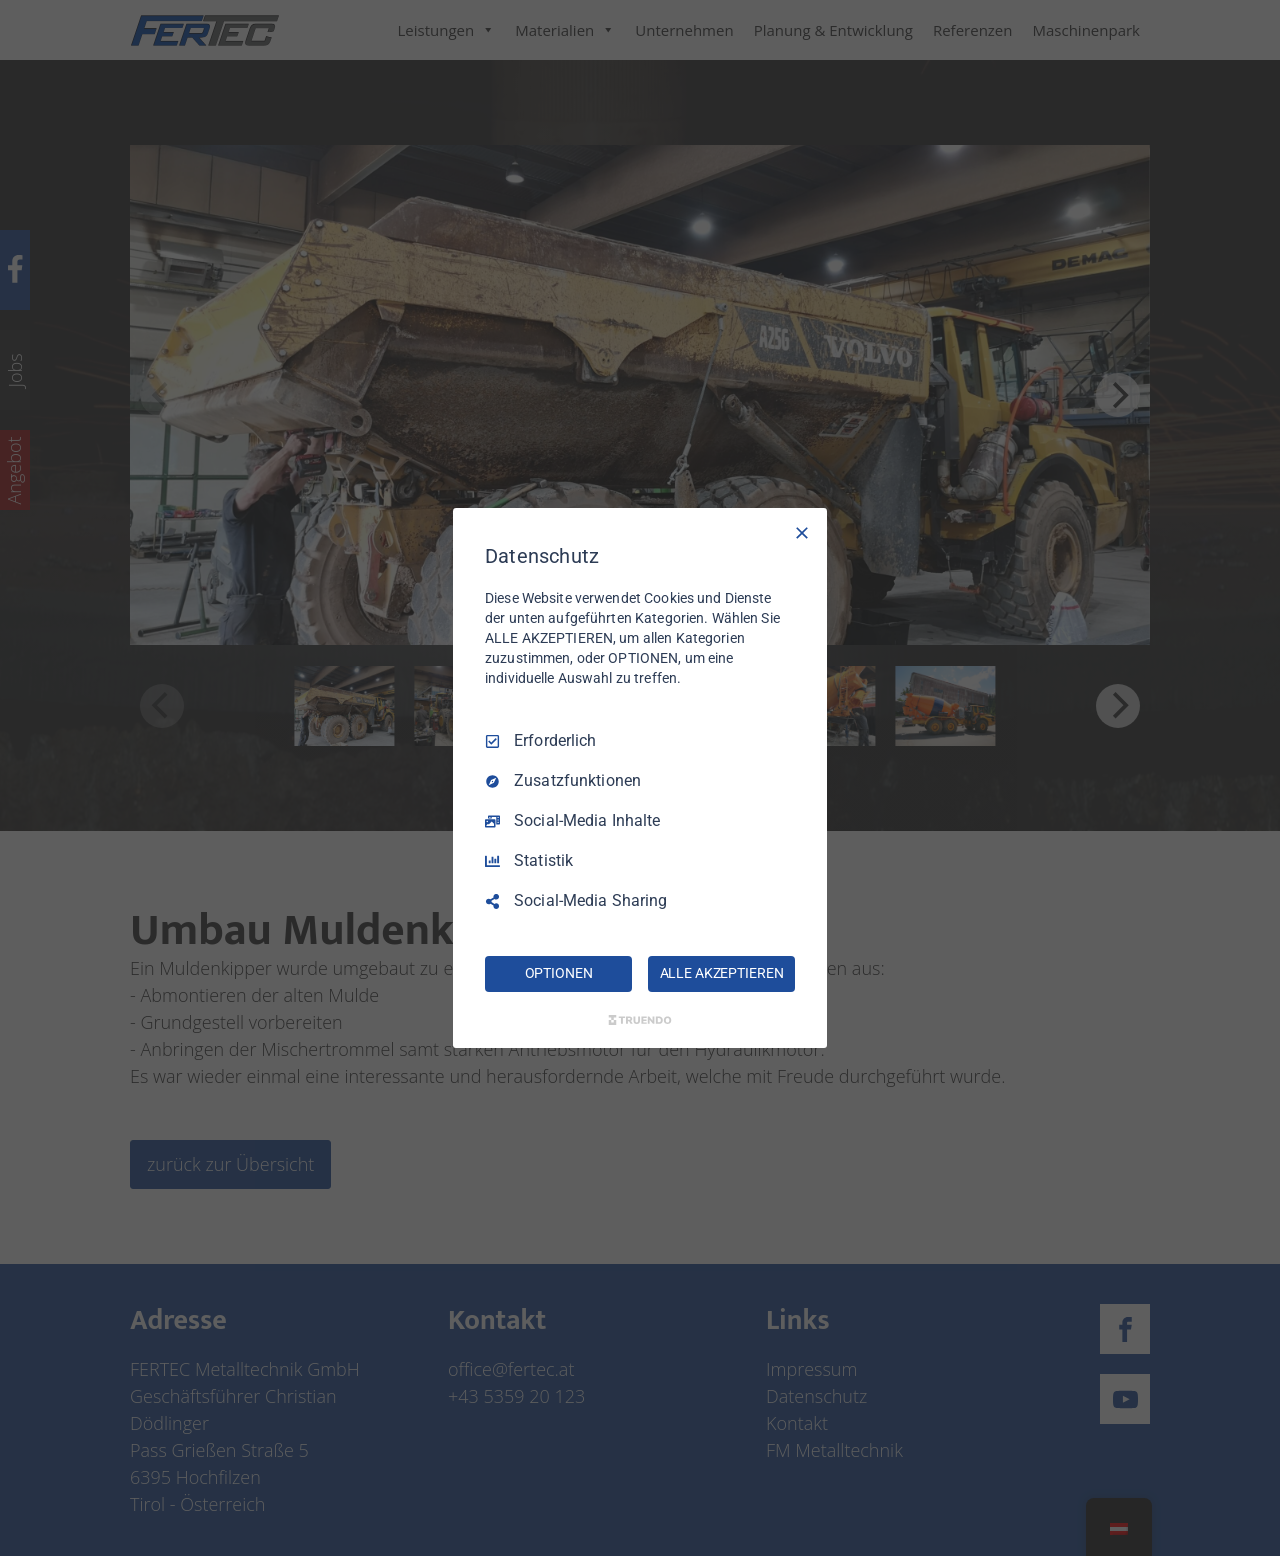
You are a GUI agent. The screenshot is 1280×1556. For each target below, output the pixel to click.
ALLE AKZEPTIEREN (722, 973)
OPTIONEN (559, 973)
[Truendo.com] (640, 1020)
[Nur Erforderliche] (802, 533)
